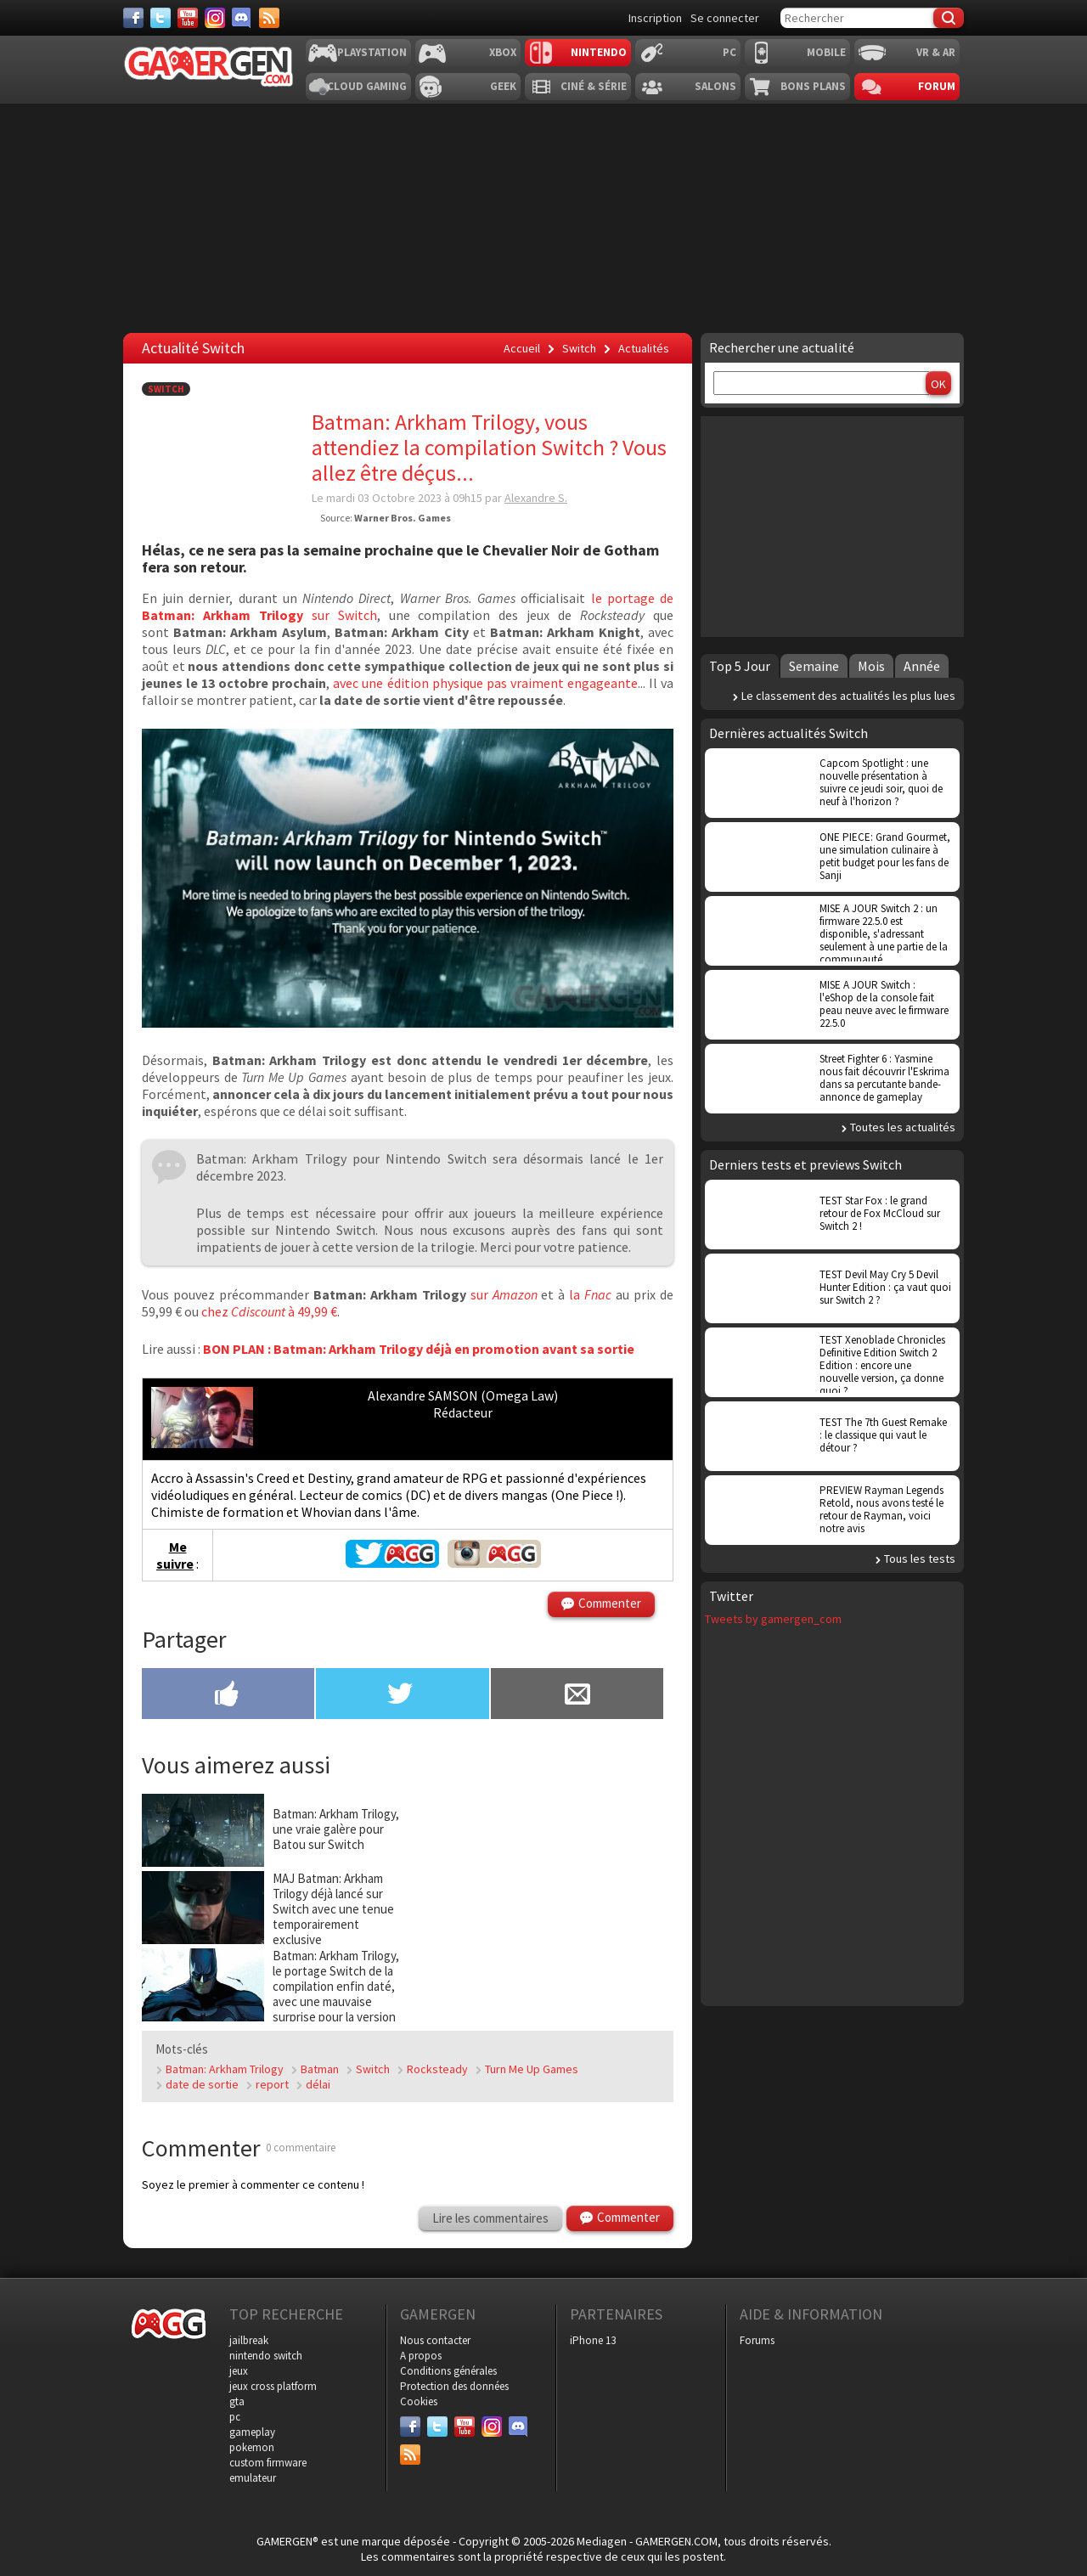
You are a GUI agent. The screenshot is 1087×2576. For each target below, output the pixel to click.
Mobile (826, 52)
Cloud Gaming (367, 86)
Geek (503, 86)
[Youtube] (187, 18)
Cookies (418, 2401)
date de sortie (202, 2084)
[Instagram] (215, 18)
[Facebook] (133, 18)
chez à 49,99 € (269, 1311)
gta (237, 2401)
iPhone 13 (593, 2340)
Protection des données (454, 2386)
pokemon (251, 2447)
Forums (757, 2340)
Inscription (655, 17)
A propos (421, 2355)
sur (504, 1294)
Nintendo (599, 52)
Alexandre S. (535, 497)
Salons (715, 86)
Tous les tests (919, 1558)
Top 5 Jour (739, 665)
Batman (320, 2069)
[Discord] (242, 18)
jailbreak (248, 2340)
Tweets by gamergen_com (773, 1618)
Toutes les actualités (902, 1127)
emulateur (252, 2478)
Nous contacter (435, 2340)
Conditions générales (448, 2371)
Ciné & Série (593, 86)
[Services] (269, 18)
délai (318, 2084)
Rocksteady (437, 2069)
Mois (871, 665)
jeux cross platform (273, 2386)
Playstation (372, 52)
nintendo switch (265, 2355)
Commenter (609, 1603)
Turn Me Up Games (531, 2069)
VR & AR (935, 52)
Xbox (502, 52)
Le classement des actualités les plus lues (848, 695)
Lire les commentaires (490, 2218)
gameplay (252, 2432)
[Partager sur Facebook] (228, 1695)
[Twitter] (160, 18)
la (590, 1294)
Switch (166, 389)
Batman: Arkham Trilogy (225, 2069)
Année (922, 665)
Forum (936, 86)
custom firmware (268, 2462)
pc (234, 2417)
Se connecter (724, 17)
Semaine (814, 665)
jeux (238, 2371)
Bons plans (813, 86)
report (272, 2084)
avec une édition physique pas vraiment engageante (485, 682)
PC (729, 52)
